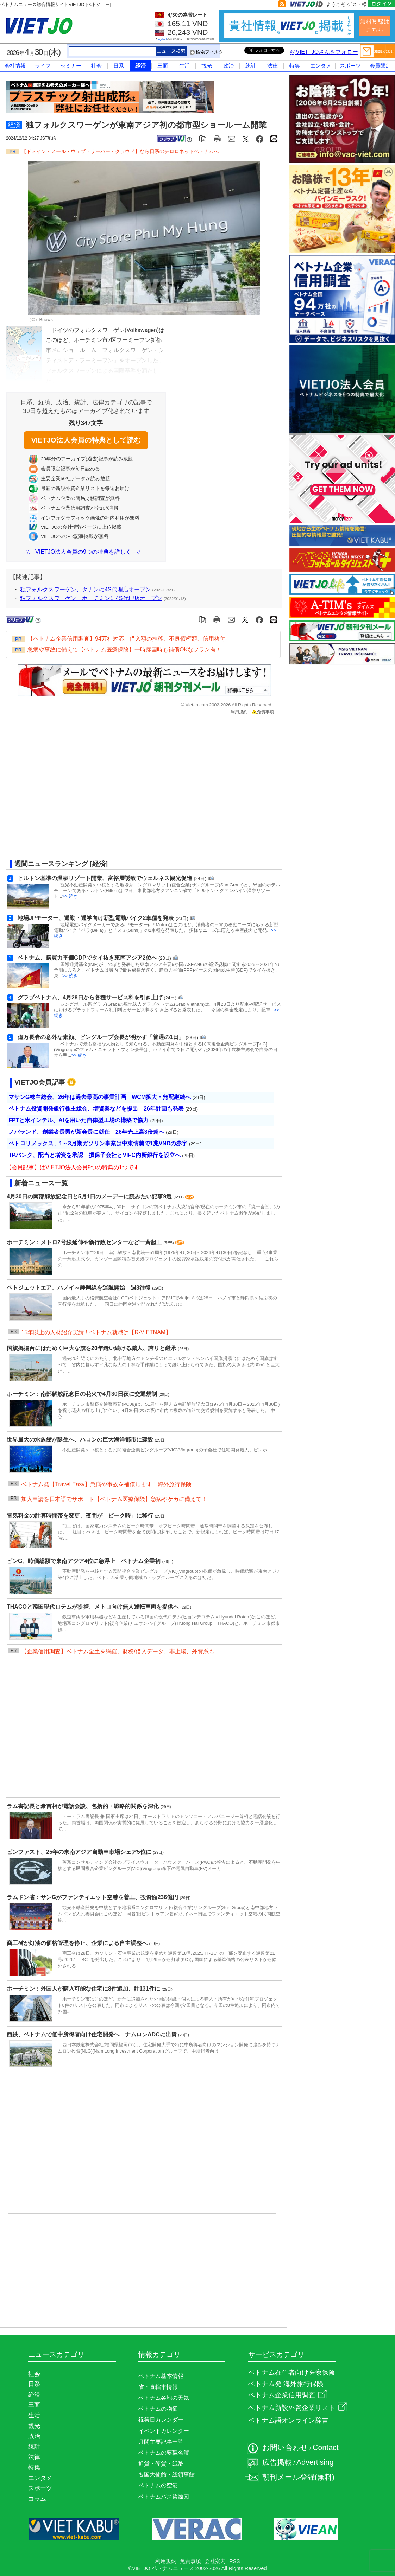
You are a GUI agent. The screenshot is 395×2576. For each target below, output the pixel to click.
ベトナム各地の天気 (163, 2398)
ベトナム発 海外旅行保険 (286, 2383)
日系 (118, 66)
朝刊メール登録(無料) (298, 2477)
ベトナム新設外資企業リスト (297, 2407)
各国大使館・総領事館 (166, 2475)
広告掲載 (277, 2462)
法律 (272, 66)
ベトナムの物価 (158, 2409)
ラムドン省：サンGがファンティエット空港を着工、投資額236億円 (93, 1897)
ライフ (43, 66)
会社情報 (15, 66)
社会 (96, 66)
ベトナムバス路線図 (163, 2497)
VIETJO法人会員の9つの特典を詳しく (83, 552)
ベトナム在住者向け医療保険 (291, 2372)
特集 (294, 66)
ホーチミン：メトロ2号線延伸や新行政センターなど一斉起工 (85, 1242)
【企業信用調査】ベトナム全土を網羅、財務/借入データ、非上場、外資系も (117, 1651)
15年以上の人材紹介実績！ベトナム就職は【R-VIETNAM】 (96, 1332)
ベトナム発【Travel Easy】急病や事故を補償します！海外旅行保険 (106, 1484)
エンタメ (320, 66)
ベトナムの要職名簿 (163, 2453)
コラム (37, 2498)
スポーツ (350, 66)
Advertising (315, 2462)
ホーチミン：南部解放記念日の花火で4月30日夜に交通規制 (82, 1394)
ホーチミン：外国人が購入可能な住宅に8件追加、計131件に (84, 1989)
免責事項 (262, 712)
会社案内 (215, 2561)
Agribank (163, 39)
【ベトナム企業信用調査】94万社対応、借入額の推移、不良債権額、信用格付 (126, 639)
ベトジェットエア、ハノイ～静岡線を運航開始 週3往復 (79, 1288)
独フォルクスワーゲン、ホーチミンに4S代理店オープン (91, 598)
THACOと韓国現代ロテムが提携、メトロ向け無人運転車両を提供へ (93, 1607)
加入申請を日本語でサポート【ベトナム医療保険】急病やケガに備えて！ (114, 1499)
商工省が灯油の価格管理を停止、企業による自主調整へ (78, 1943)
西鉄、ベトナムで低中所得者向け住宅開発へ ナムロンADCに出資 (92, 2034)
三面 (162, 66)
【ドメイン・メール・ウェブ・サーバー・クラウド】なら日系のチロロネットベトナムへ (120, 151)
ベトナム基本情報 (160, 2376)
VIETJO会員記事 (39, 1082)
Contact (326, 2447)
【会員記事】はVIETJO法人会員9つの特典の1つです (72, 1167)
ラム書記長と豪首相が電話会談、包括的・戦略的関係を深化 (83, 1806)
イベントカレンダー (163, 2431)
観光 (206, 66)
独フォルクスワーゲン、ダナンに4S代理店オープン (85, 589)
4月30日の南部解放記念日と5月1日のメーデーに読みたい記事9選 (90, 1197)
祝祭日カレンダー (160, 2420)
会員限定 (380, 66)
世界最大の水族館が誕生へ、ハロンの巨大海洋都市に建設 (81, 1440)
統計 (250, 66)
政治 (228, 66)
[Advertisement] (66, 788)
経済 (140, 66)
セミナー (70, 66)
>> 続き (70, 896)
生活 (184, 66)
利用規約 (239, 712)
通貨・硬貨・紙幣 (160, 2464)
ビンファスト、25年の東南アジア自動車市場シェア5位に (80, 1852)
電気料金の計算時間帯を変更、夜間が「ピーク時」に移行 (81, 1516)
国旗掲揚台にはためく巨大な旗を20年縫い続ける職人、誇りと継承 (92, 1348)
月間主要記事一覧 (160, 2442)
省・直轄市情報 (158, 2387)
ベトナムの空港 (158, 2485)
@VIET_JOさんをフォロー (324, 52)
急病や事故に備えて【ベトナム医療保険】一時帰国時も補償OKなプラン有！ (124, 650)
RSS (234, 2561)
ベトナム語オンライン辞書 (288, 2420)
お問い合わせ (285, 2447)
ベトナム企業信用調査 (287, 2395)
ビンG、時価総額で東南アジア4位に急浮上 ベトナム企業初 (84, 1561)
